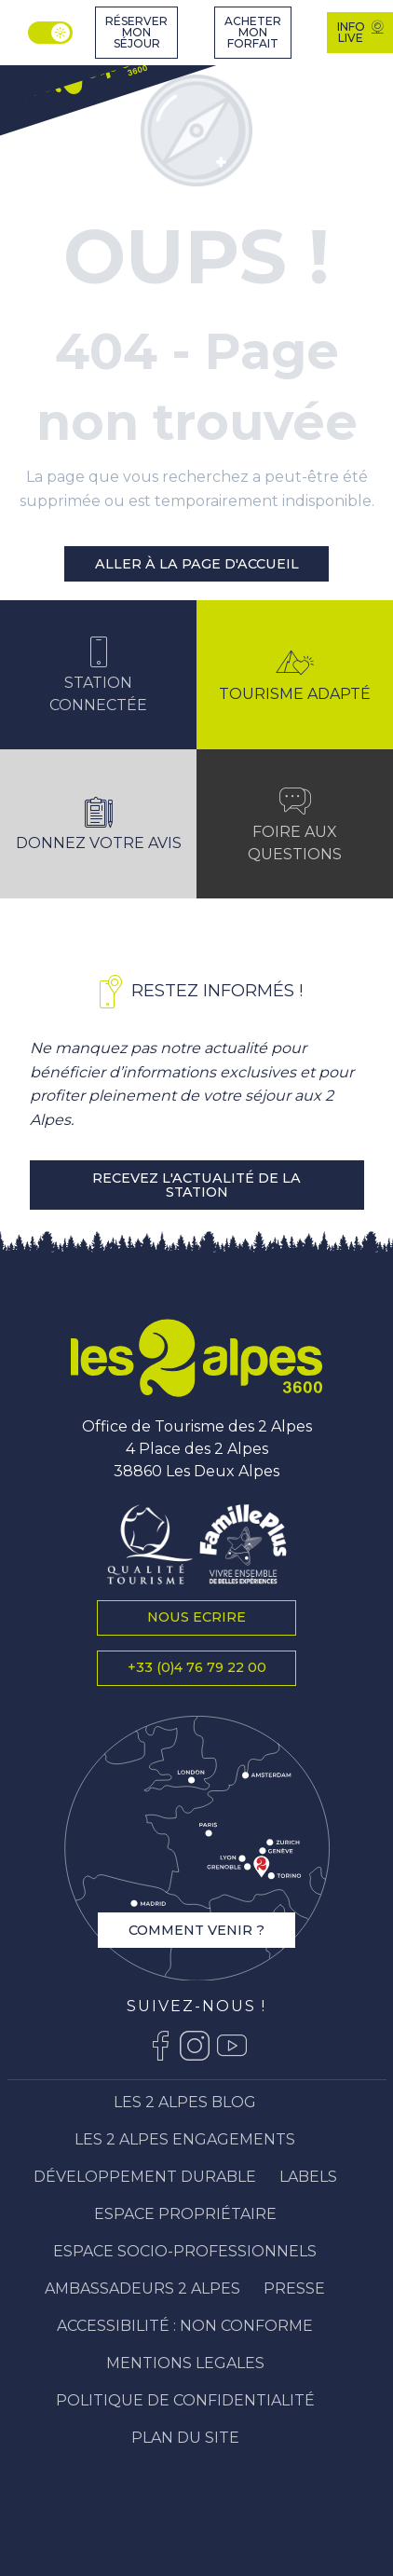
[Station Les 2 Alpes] (83, 75)
